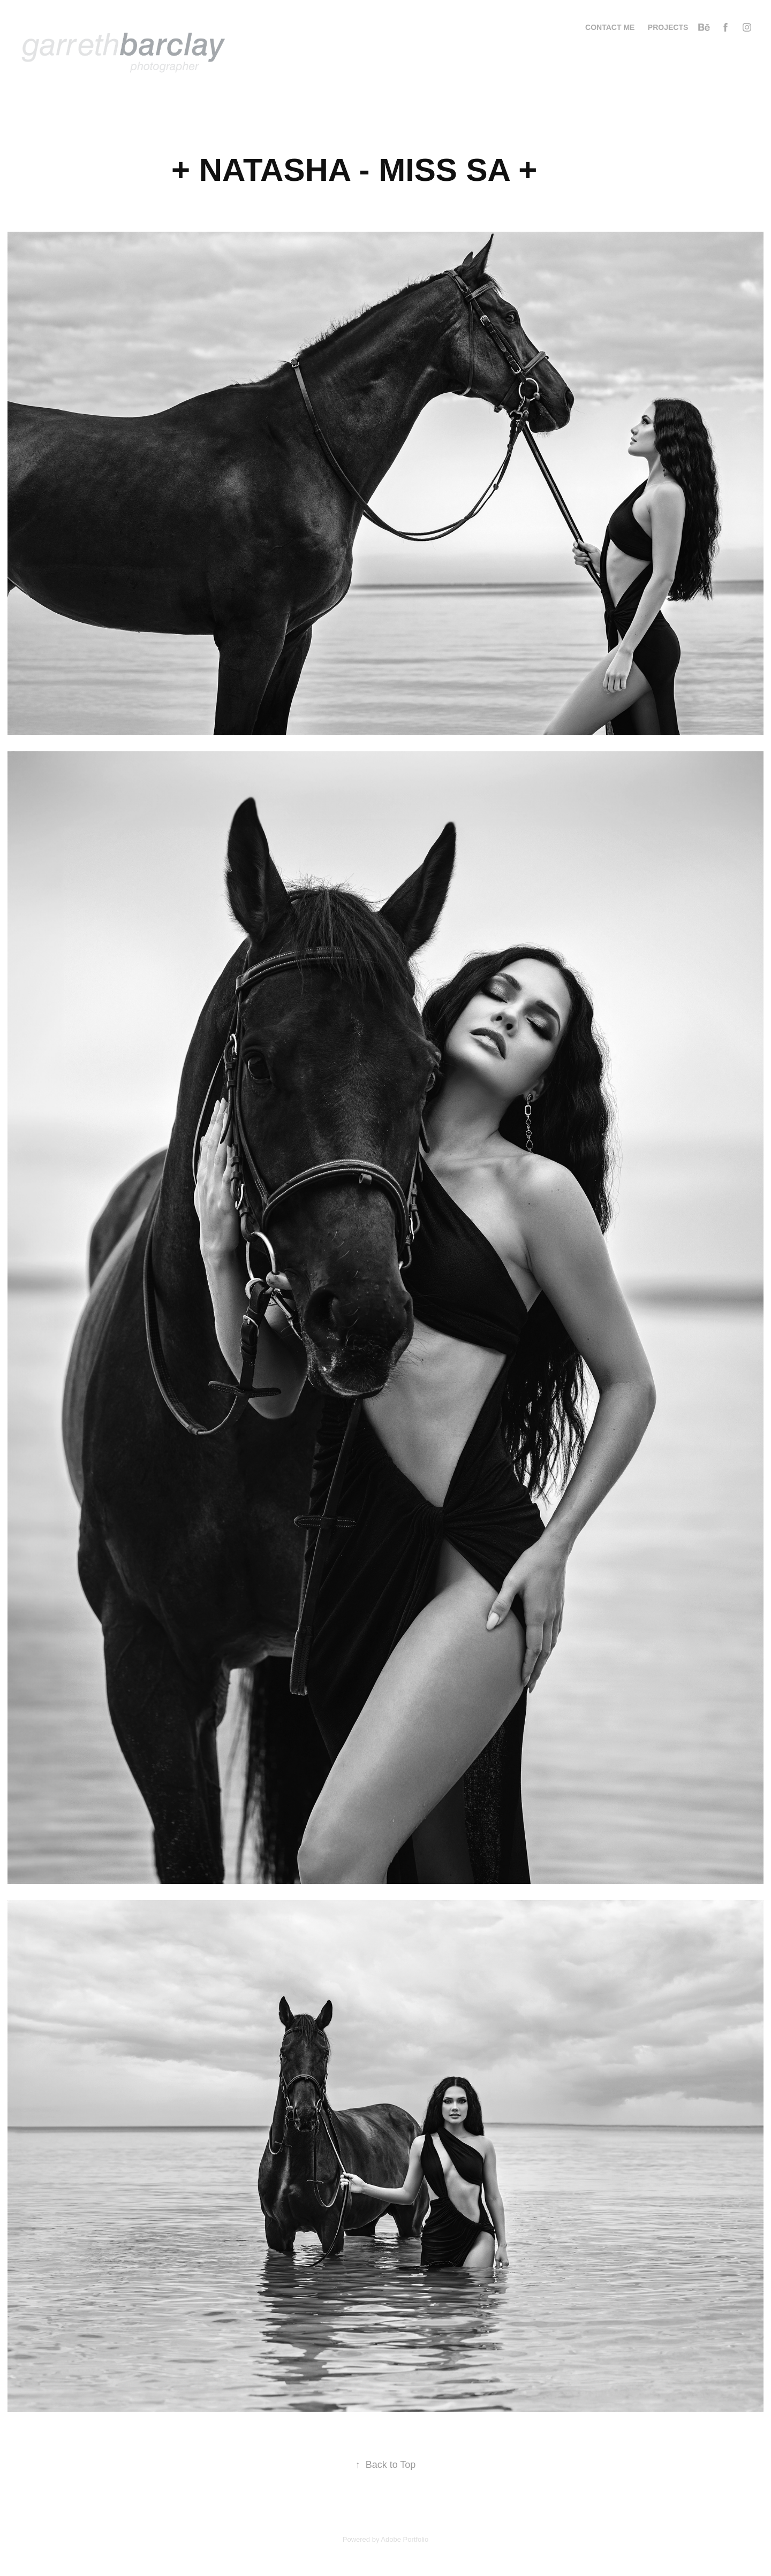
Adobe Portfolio (404, 2539)
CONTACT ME (609, 27)
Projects (668, 27)
